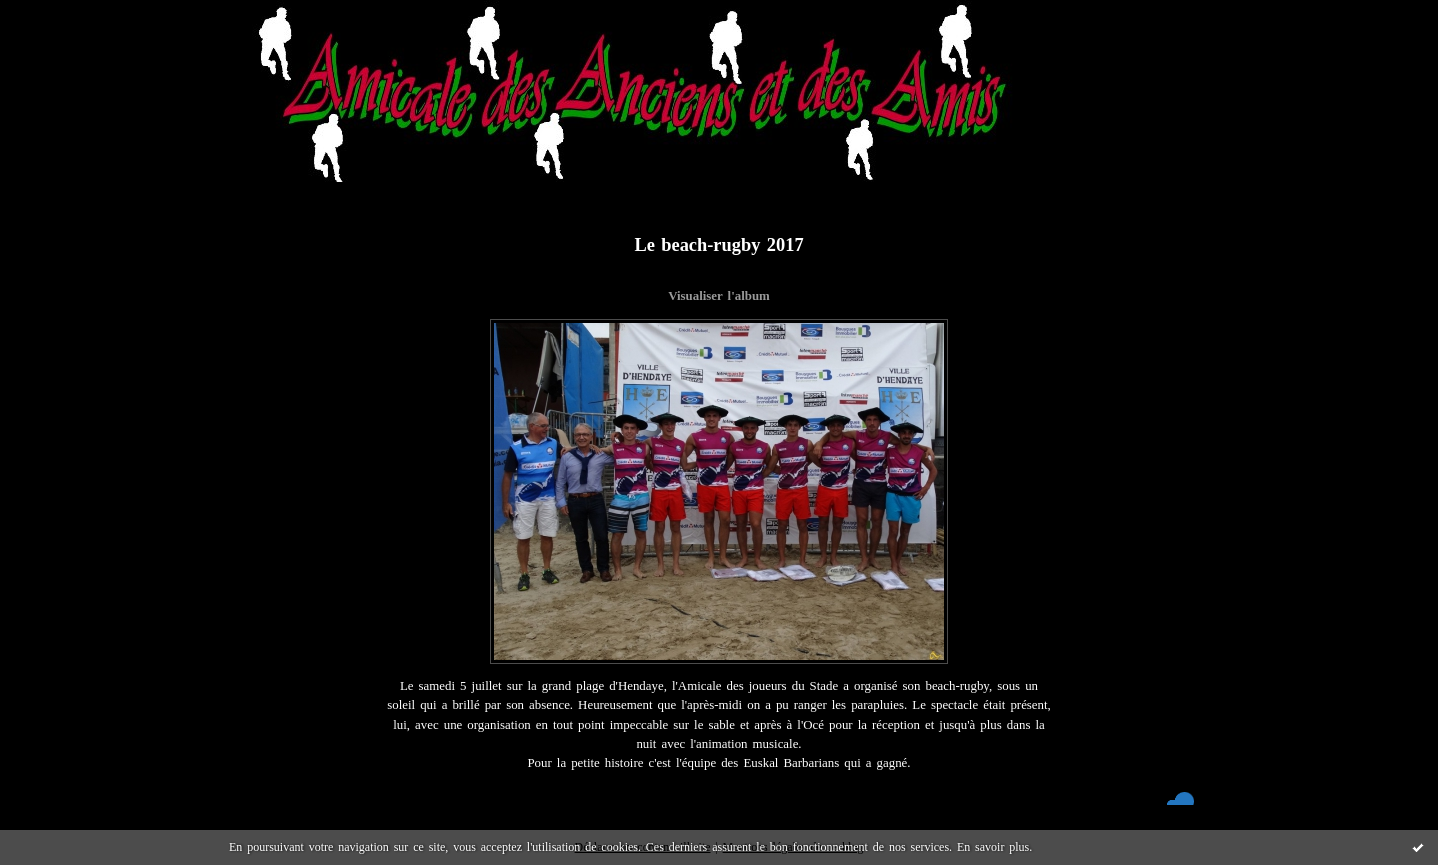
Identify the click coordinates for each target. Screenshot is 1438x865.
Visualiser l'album (719, 296)
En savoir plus (993, 847)
